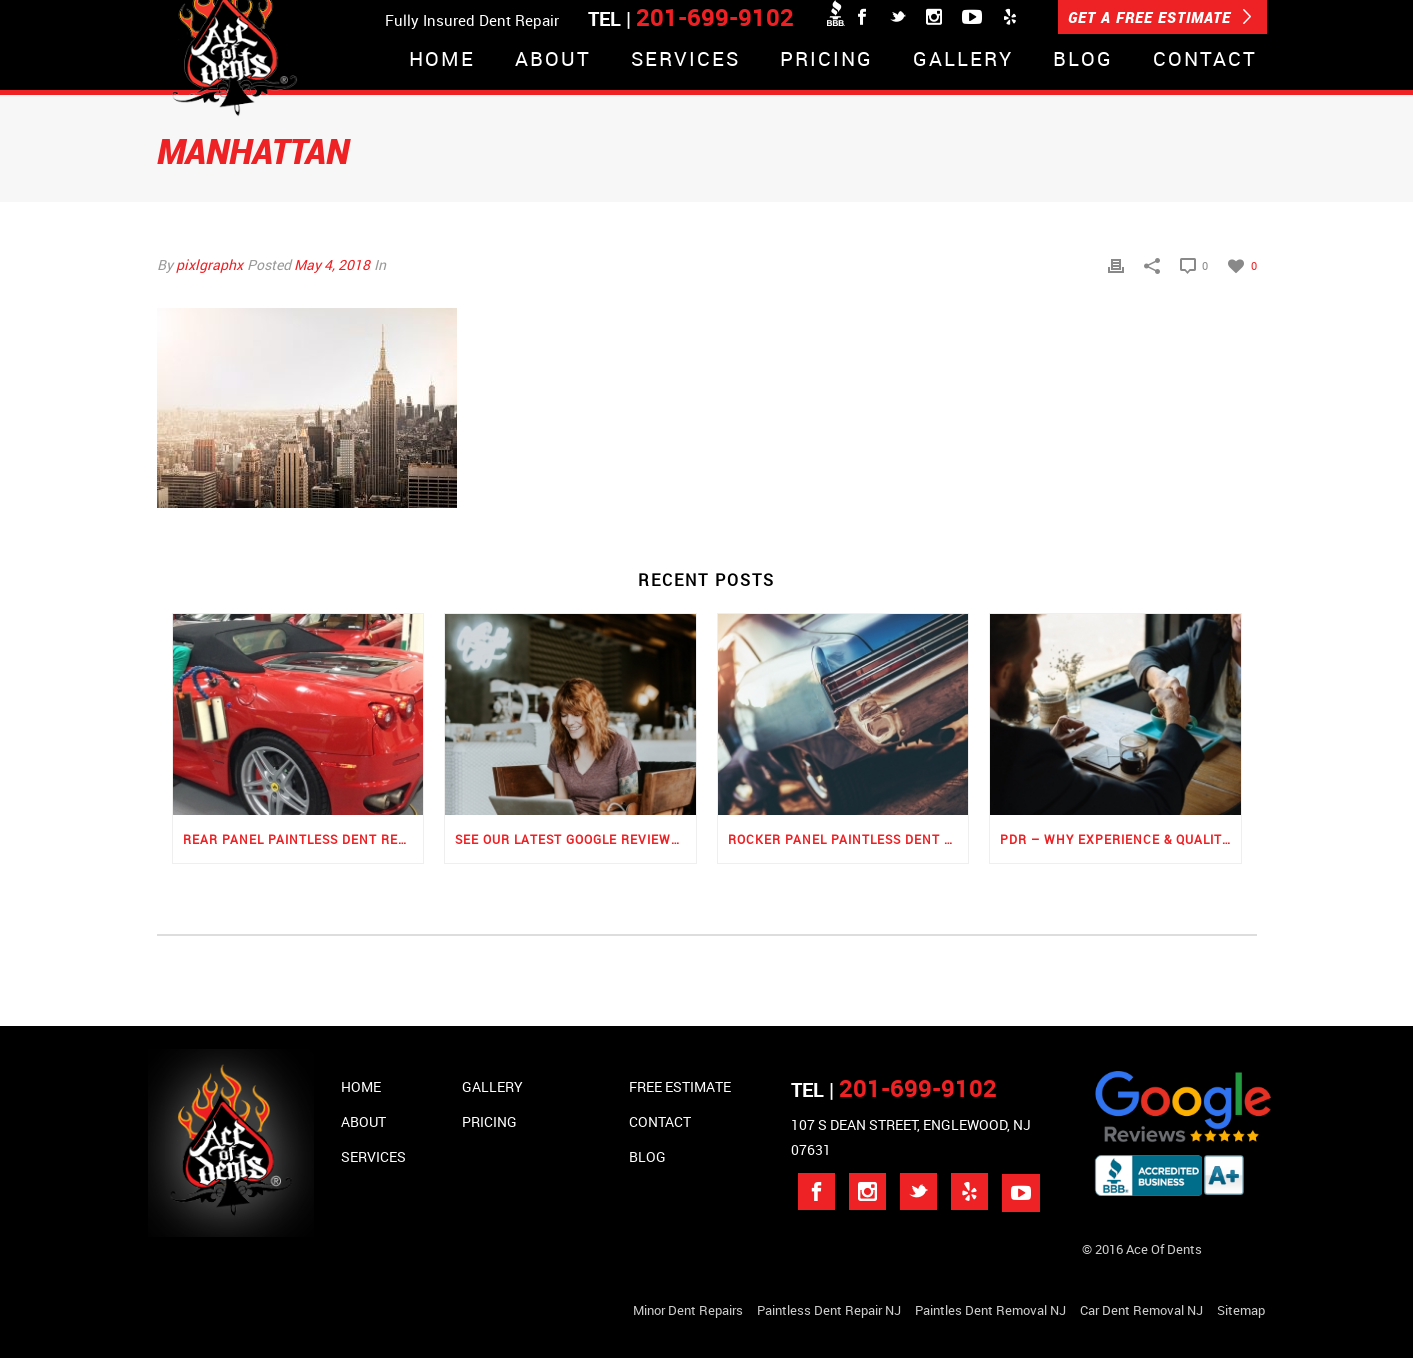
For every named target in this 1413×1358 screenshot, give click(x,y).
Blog (1083, 60)
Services (685, 60)
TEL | (894, 1089)
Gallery (963, 60)
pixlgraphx (209, 264)
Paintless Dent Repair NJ (829, 1310)
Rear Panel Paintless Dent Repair (303, 839)
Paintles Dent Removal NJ (990, 1310)
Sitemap (1241, 1310)
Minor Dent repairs (688, 1310)
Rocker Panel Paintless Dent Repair (848, 839)
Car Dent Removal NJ (1141, 1310)
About (553, 60)
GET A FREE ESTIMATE (1160, 17)
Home (442, 60)
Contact (1205, 60)
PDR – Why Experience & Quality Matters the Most (1120, 839)
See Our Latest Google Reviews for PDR (575, 839)
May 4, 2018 (332, 264)
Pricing (826, 60)
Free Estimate (680, 1086)
